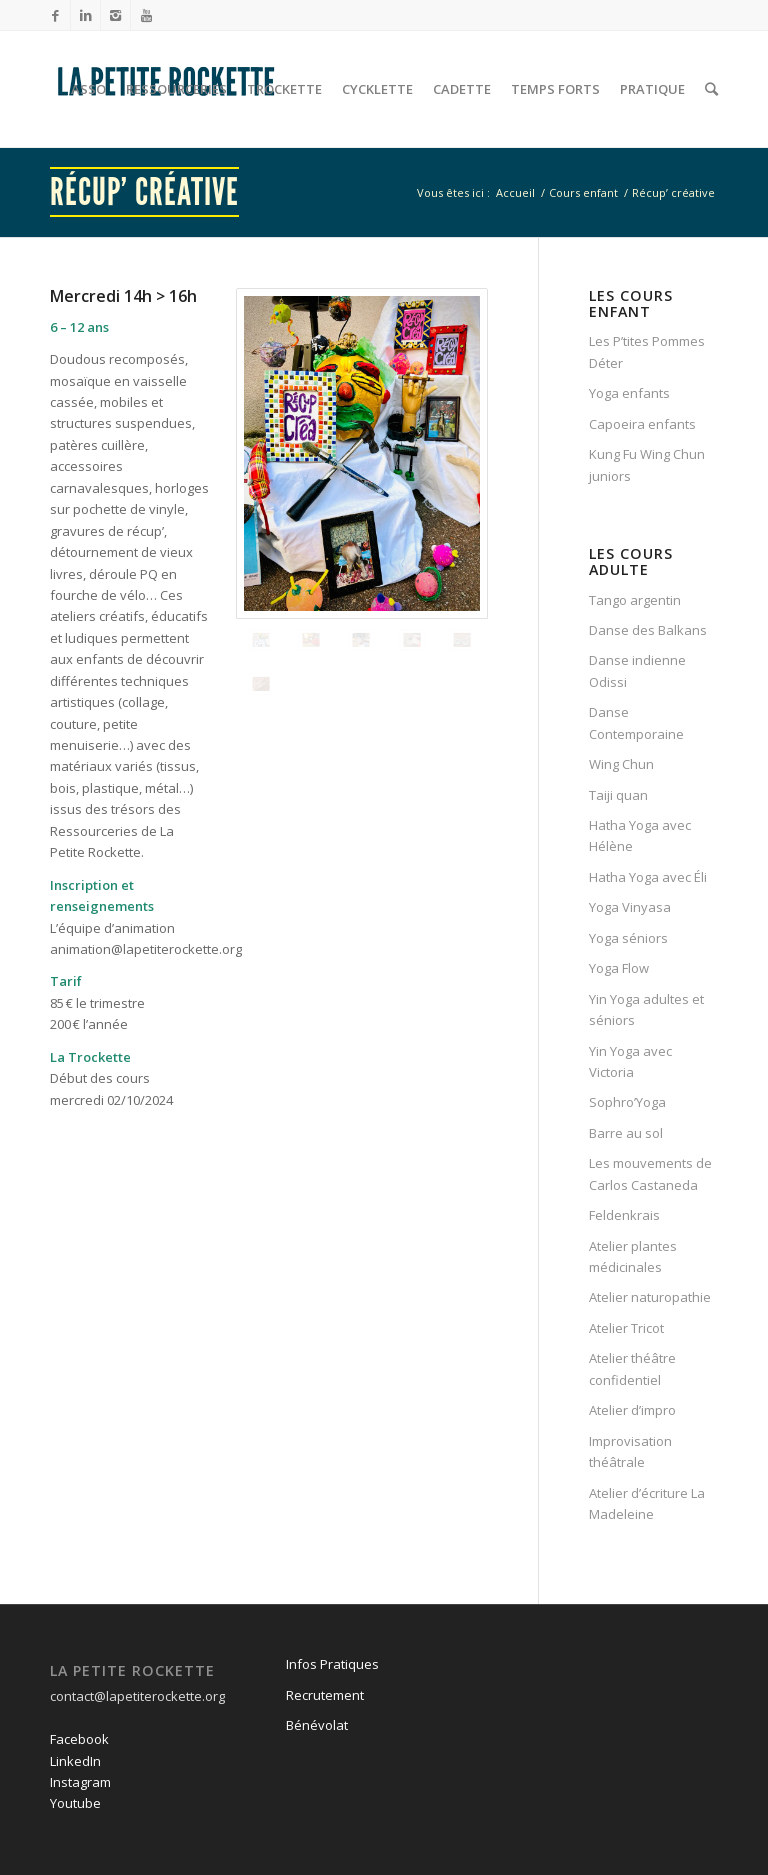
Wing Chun (621, 764)
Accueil (515, 192)
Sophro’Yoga (627, 1102)
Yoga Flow (619, 968)
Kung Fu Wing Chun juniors (647, 464)
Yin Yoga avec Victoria (630, 1061)
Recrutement (325, 1695)
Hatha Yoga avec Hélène (640, 835)
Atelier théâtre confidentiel (632, 1368)
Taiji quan (618, 795)
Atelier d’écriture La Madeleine (647, 1503)
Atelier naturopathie (650, 1297)
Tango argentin (635, 600)
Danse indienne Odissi (637, 670)
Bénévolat (317, 1725)
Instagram (80, 1782)
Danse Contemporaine (636, 722)
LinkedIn (75, 1761)
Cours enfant (583, 192)
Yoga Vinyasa (630, 907)
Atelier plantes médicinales (633, 1256)
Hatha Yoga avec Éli (648, 877)
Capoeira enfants (642, 424)
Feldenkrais (624, 1215)
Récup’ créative (144, 192)
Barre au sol (626, 1133)
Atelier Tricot (626, 1328)
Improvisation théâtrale (630, 1451)
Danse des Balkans (648, 630)
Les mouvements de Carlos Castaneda (650, 1173)
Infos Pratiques (332, 1664)
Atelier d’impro (632, 1410)
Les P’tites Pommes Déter (647, 351)
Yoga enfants (629, 393)
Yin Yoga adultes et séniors (646, 1009)
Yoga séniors (628, 938)
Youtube (75, 1803)
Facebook (79, 1739)
